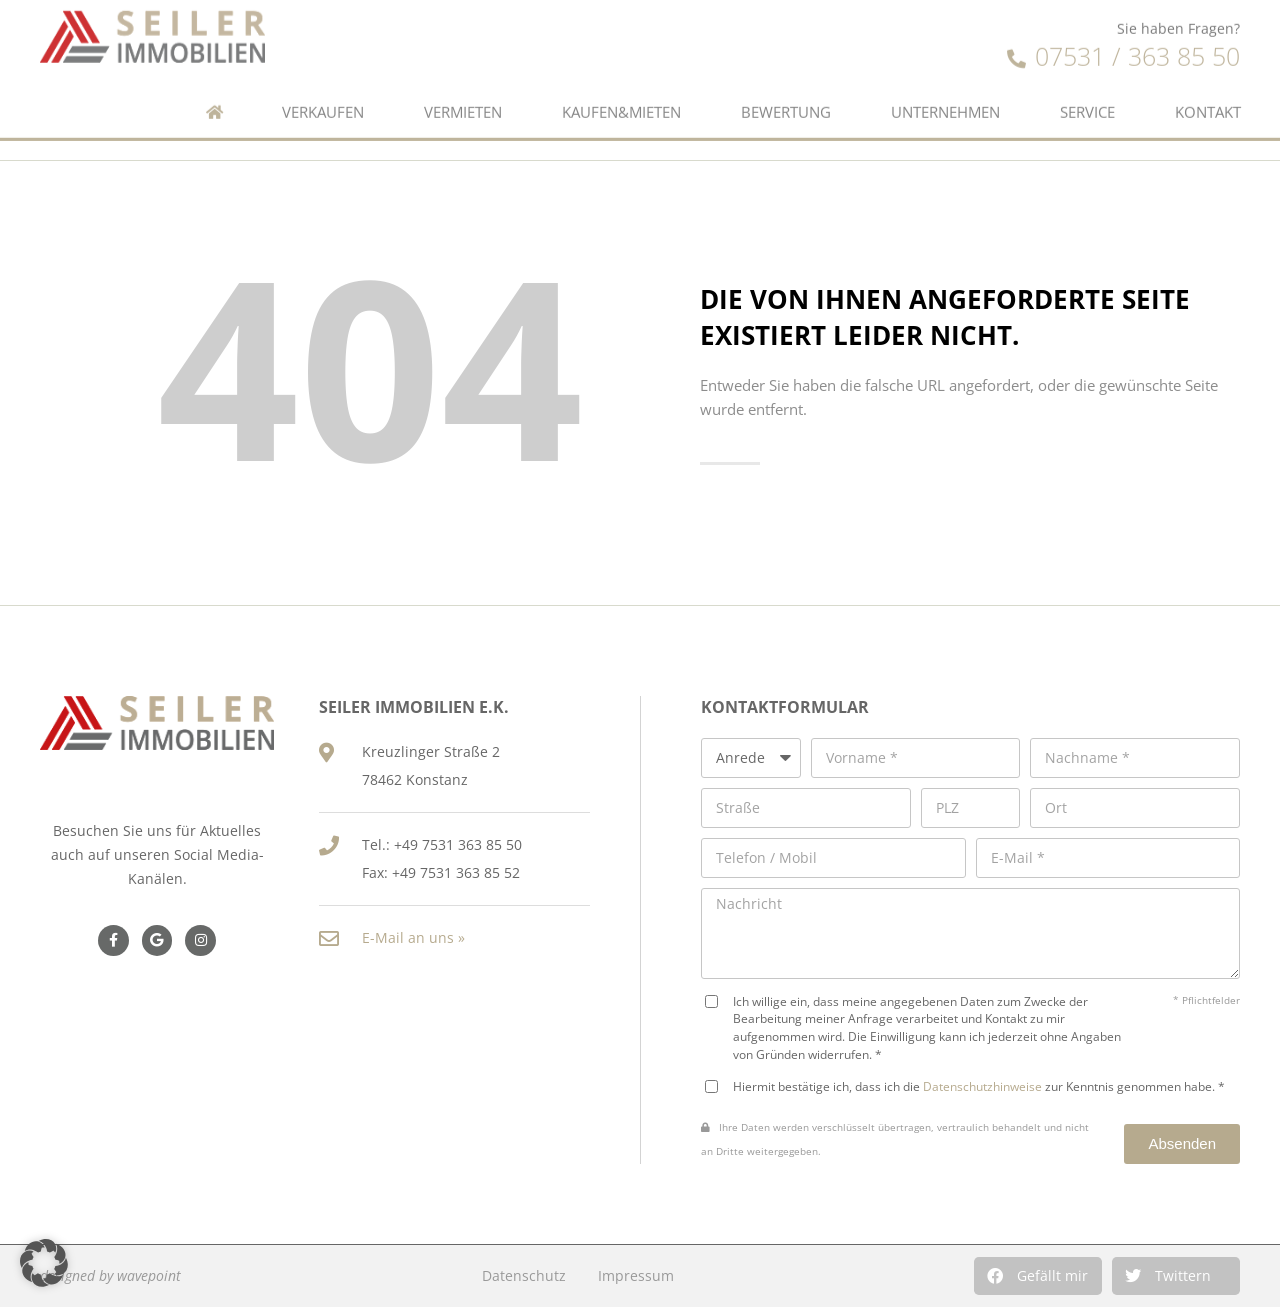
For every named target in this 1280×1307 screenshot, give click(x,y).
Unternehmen (945, 80)
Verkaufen (323, 80)
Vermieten (463, 80)
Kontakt (1208, 80)
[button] (1038, 1276)
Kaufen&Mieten (621, 80)
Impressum (636, 1275)
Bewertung (786, 80)
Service (1087, 80)
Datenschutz (524, 1275)
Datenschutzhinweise (982, 1086)
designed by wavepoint (110, 1275)
